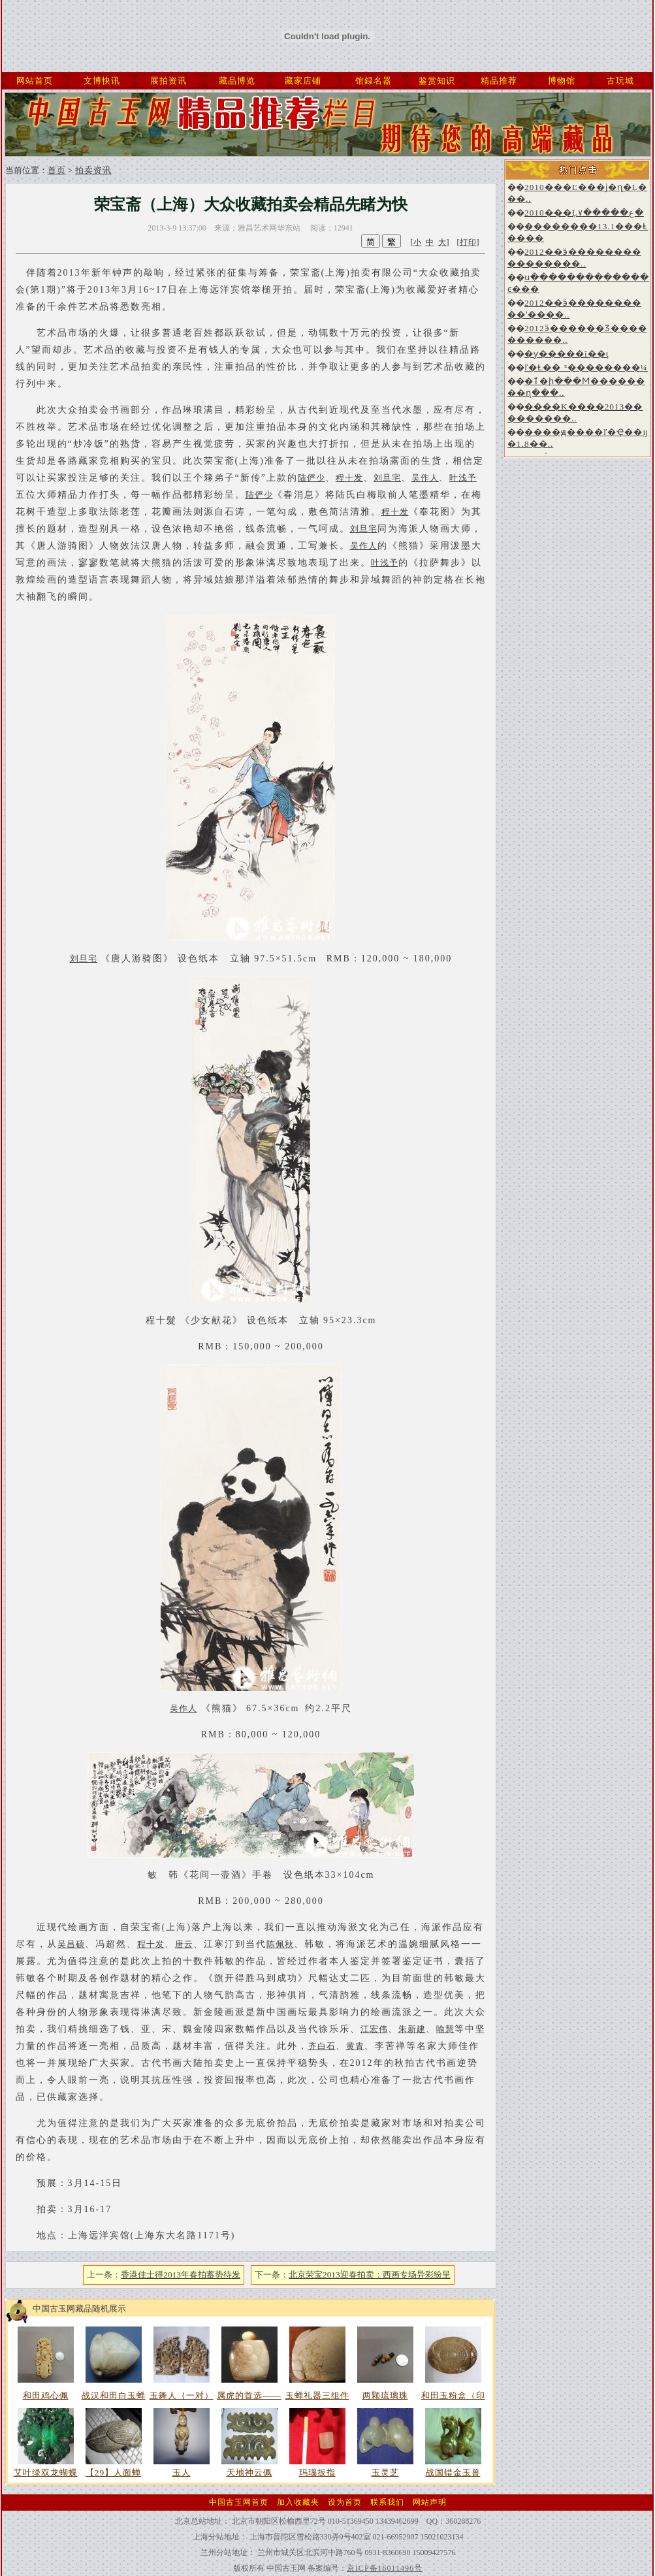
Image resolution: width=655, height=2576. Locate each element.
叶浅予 (463, 478)
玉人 (181, 2472)
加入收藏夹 (298, 2502)
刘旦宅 (387, 478)
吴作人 (425, 478)
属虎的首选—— (249, 2395)
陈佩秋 (280, 1944)
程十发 (349, 478)
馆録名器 (373, 81)
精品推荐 (499, 81)
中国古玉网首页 (238, 2502)
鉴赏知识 (437, 81)
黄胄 (355, 2046)
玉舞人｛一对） (182, 2395)
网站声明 (430, 2502)
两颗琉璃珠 (385, 2395)
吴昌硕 (71, 1944)
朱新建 (412, 2029)
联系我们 (387, 2502)
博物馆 (561, 81)
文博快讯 (102, 81)
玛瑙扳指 (317, 2472)
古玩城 (620, 81)
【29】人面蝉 (113, 2472)
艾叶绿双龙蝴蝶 (46, 2472)
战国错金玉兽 (453, 2472)
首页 (57, 170)
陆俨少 (311, 478)
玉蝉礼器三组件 (317, 2395)
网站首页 (34, 81)
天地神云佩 (249, 2472)
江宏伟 (374, 2029)
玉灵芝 (385, 2472)
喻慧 (445, 2029)
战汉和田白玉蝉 (114, 2395)
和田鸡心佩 (46, 2395)
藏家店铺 (303, 81)
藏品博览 (237, 81)
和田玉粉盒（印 (453, 2395)
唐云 (184, 1944)
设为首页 (345, 2502)
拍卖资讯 (93, 170)
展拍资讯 (168, 81)
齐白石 (322, 2046)
